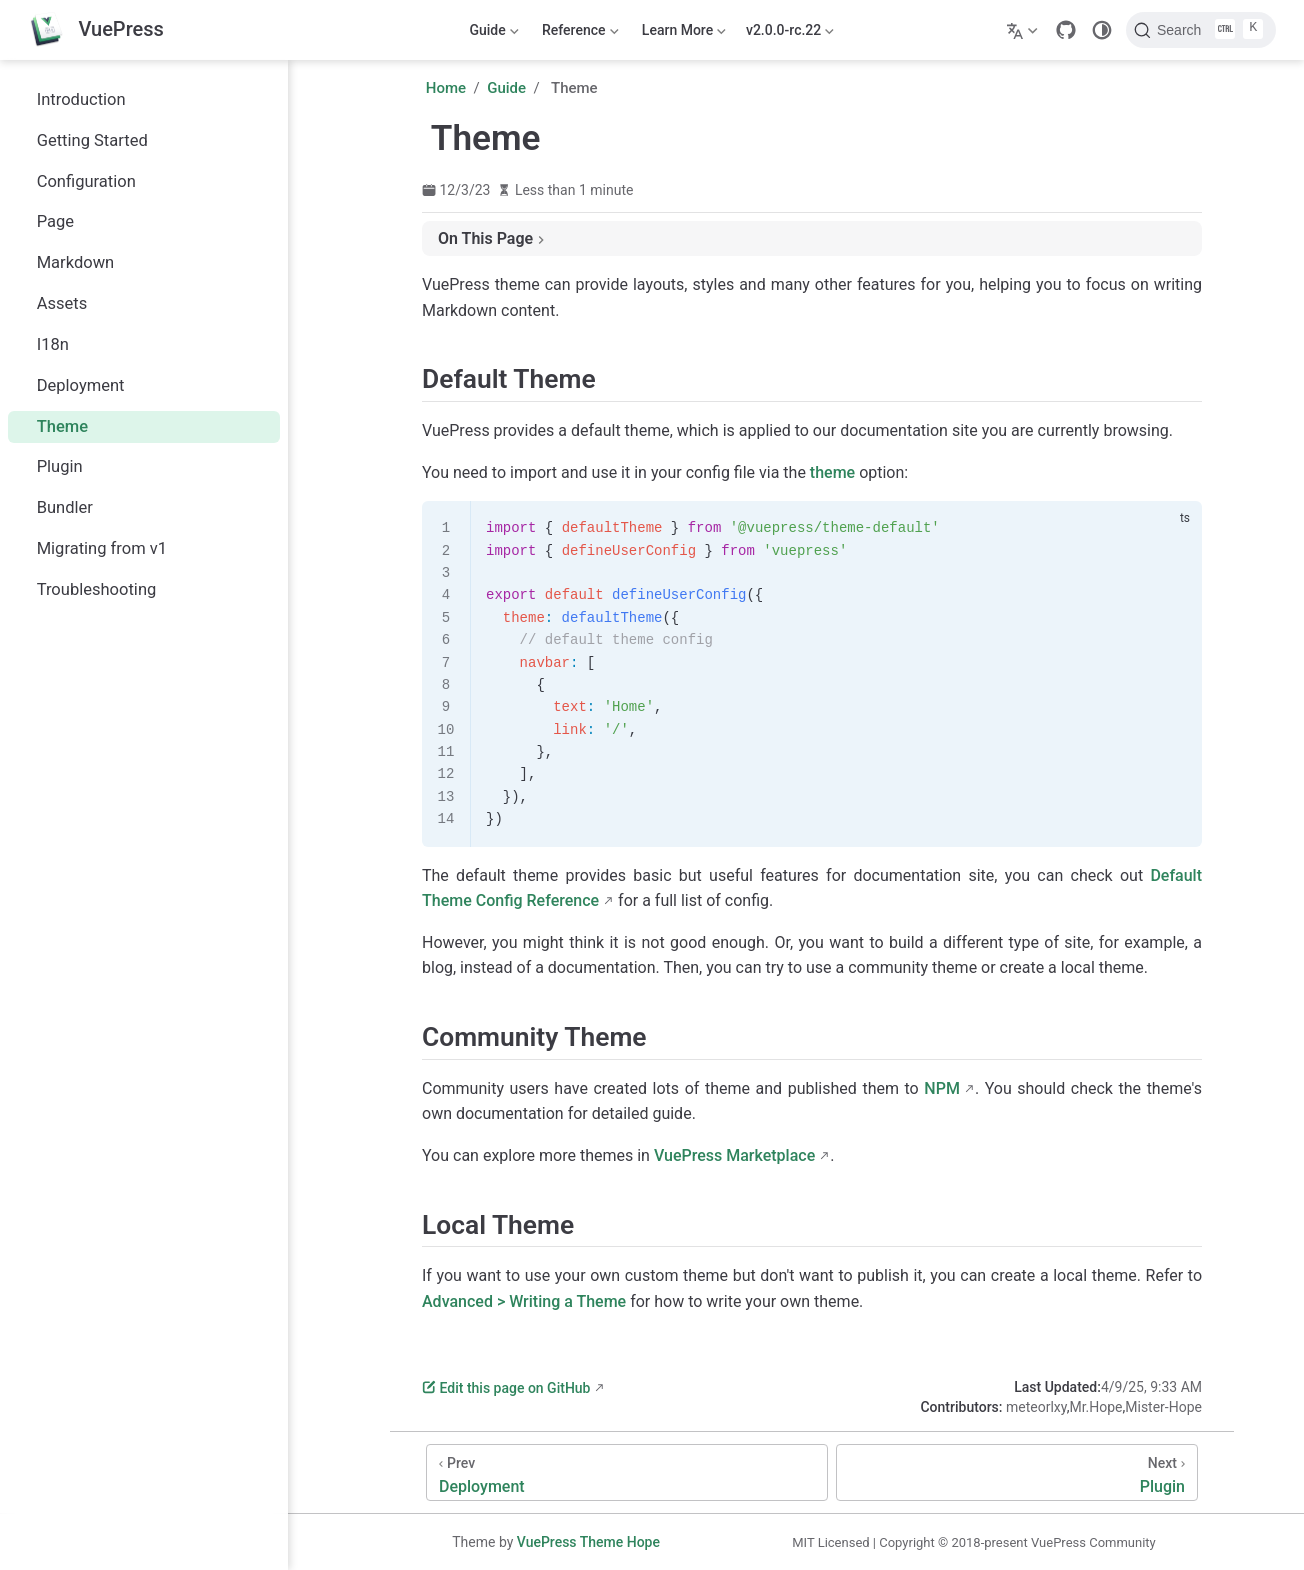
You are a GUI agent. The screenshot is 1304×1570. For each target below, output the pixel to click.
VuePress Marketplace (734, 1155)
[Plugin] (1017, 1472)
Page (45, 221)
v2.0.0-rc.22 (790, 34)
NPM (942, 1088)
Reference (579, 34)
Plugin (49, 466)
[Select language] (1024, 30)
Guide (492, 34)
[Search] (1201, 30)
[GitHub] (1066, 30)
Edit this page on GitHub (506, 1388)
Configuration (76, 181)
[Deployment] (627, 1472)
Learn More (682, 34)
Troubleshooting (86, 589)
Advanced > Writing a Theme (524, 1301)
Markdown (65, 262)
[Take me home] (96, 30)
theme (832, 472)
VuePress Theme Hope (588, 1542)
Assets (51, 303)
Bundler (54, 507)
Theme (52, 426)
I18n (42, 344)
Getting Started (82, 140)
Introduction (71, 99)
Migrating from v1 (91, 548)
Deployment (70, 385)
